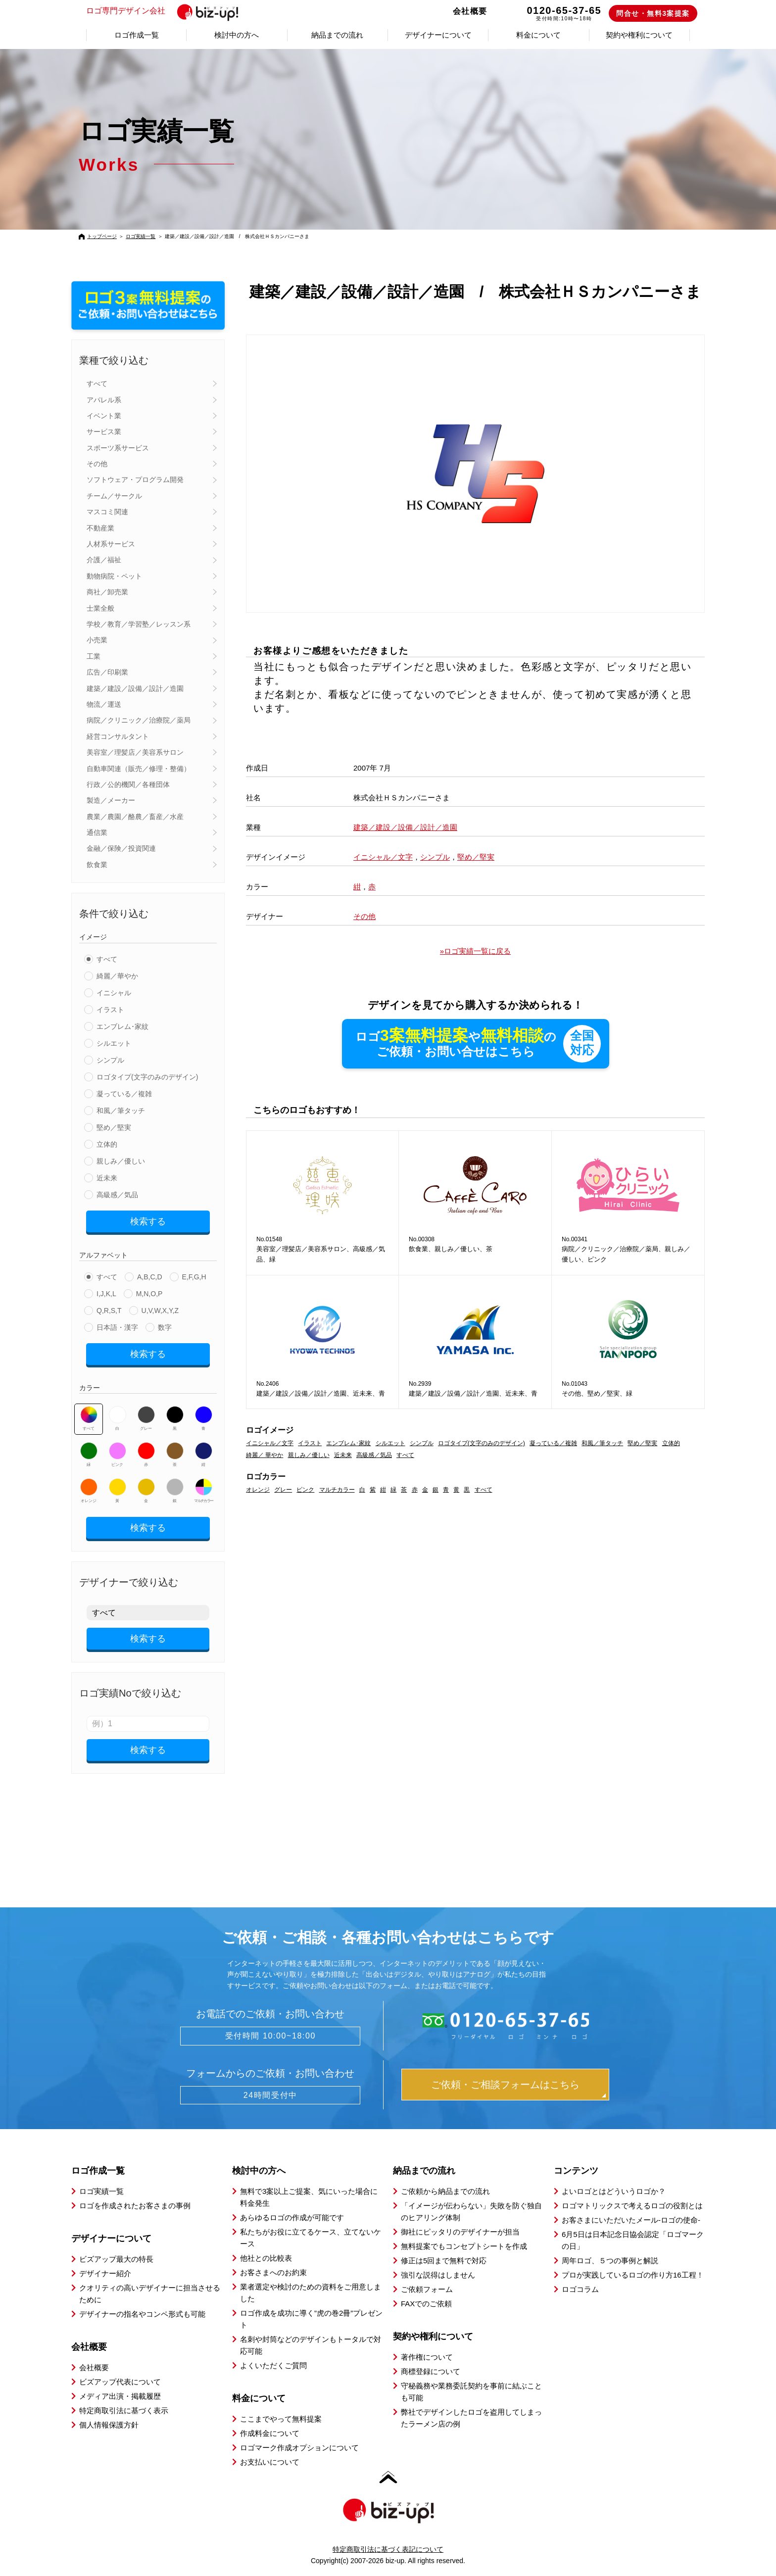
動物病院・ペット (114, 576)
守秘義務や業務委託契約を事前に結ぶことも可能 (471, 2392)
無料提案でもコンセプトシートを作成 (464, 2246)
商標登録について (430, 2371)
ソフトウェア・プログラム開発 (135, 480)
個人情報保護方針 (109, 2425)
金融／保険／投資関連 (121, 848)
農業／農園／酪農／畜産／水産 (135, 817)
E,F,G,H (194, 1277)
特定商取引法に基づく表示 (123, 2410)
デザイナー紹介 (105, 2273)
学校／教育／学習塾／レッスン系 (139, 624)
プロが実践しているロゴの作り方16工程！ (633, 2275)
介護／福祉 (104, 560)
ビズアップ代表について (120, 2382)
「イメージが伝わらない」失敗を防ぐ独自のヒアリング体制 (471, 2211)
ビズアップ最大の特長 (116, 2259)
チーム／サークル (114, 496)
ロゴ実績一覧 (140, 236)
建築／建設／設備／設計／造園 (135, 688)
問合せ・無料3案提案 (653, 13)
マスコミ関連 (107, 512)
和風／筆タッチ (121, 1111)
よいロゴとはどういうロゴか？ (614, 2191)
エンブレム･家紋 (122, 1026)
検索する (148, 1221)
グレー (146, 1418)
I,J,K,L (106, 1294)
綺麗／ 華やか (264, 1455)
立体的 (107, 1144)
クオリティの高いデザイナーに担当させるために (149, 2294)
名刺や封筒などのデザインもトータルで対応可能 (310, 2345)
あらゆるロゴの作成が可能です (292, 2217)
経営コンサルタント (118, 736)
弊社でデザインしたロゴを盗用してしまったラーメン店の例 (471, 2418)
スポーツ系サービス (118, 448)
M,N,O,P (149, 1294)
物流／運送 (104, 704)
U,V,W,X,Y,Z (160, 1310)
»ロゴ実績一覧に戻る (475, 951)
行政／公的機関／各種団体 (128, 784)
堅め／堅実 (114, 1127)
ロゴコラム (580, 2289)
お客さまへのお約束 (273, 2272)
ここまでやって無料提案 (281, 2419)
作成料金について (269, 2433)
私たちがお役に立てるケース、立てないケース (310, 2238)
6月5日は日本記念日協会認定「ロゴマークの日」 (633, 2240)
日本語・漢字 (117, 1327)
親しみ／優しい (121, 1161)
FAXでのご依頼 (426, 2303)
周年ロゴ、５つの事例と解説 (610, 2260)
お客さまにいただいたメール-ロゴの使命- (631, 2220)
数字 (165, 1327)
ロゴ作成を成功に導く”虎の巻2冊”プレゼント (311, 2319)
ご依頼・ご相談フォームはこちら (505, 2084)
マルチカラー (203, 1490)
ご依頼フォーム (427, 2289)
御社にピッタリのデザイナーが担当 (460, 2232)
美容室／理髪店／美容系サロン (135, 752)
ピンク (117, 1454)
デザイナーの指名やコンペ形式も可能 (142, 2314)
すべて (97, 384)
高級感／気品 (117, 1195)
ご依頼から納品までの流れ (445, 2191)
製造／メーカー (111, 800)
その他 (97, 464)
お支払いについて (269, 2462)
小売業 (97, 640)
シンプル (110, 1060)
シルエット (114, 1043)
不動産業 (100, 528)
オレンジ (88, 1490)
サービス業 (104, 432)
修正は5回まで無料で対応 (443, 2260)
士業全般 (100, 608)
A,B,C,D (149, 1277)
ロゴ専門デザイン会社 (166, 11)
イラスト (110, 1010)
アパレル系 (104, 400)
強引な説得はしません (438, 2275)
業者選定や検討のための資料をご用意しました (310, 2293)
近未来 (107, 1178)
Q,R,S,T (109, 1310)
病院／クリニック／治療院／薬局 (139, 720)
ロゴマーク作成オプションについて (299, 2447)
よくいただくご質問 (273, 2365)
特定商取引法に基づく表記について (388, 2549)
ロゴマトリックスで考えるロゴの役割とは (632, 2205)
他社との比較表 (266, 2258)
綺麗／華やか (117, 976)
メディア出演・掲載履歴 (120, 2396)
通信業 (97, 832)
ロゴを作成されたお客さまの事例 (135, 2205)
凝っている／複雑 (124, 1094)
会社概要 (470, 11)
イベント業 (104, 416)
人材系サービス (111, 544)
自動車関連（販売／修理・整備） (139, 769)
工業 (93, 656)
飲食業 (97, 865)
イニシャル (114, 993)
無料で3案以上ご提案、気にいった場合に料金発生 (309, 2197)
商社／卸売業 (107, 592)
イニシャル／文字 (383, 857)
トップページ (102, 236)
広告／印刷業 (107, 672)
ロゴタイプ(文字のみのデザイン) (147, 1077)
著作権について (427, 2357)
